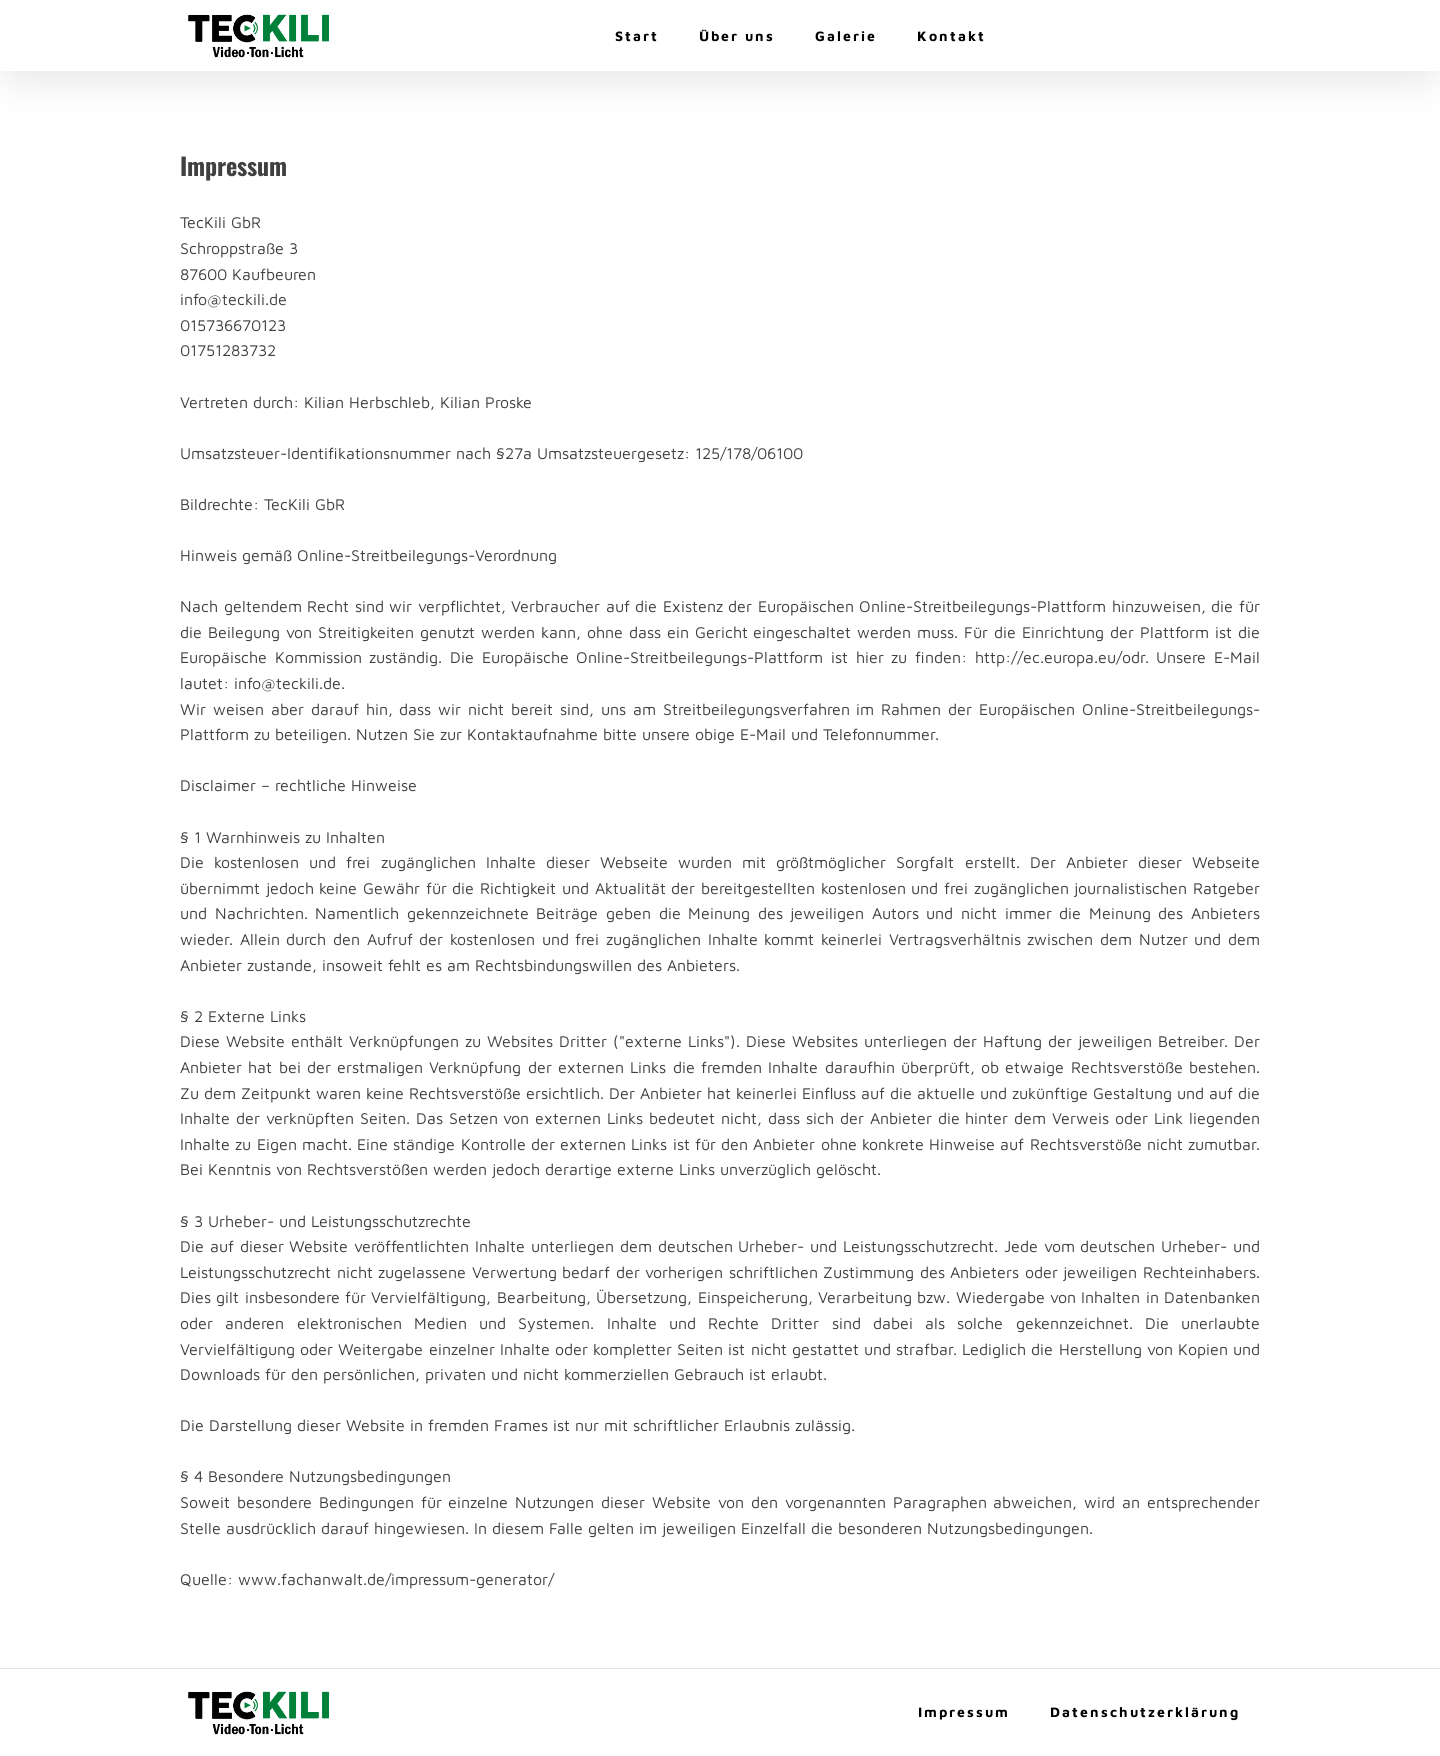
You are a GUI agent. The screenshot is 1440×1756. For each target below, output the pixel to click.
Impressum (964, 1711)
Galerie (846, 35)
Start (637, 35)
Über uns (737, 35)
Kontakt (951, 35)
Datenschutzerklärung (1145, 1711)
